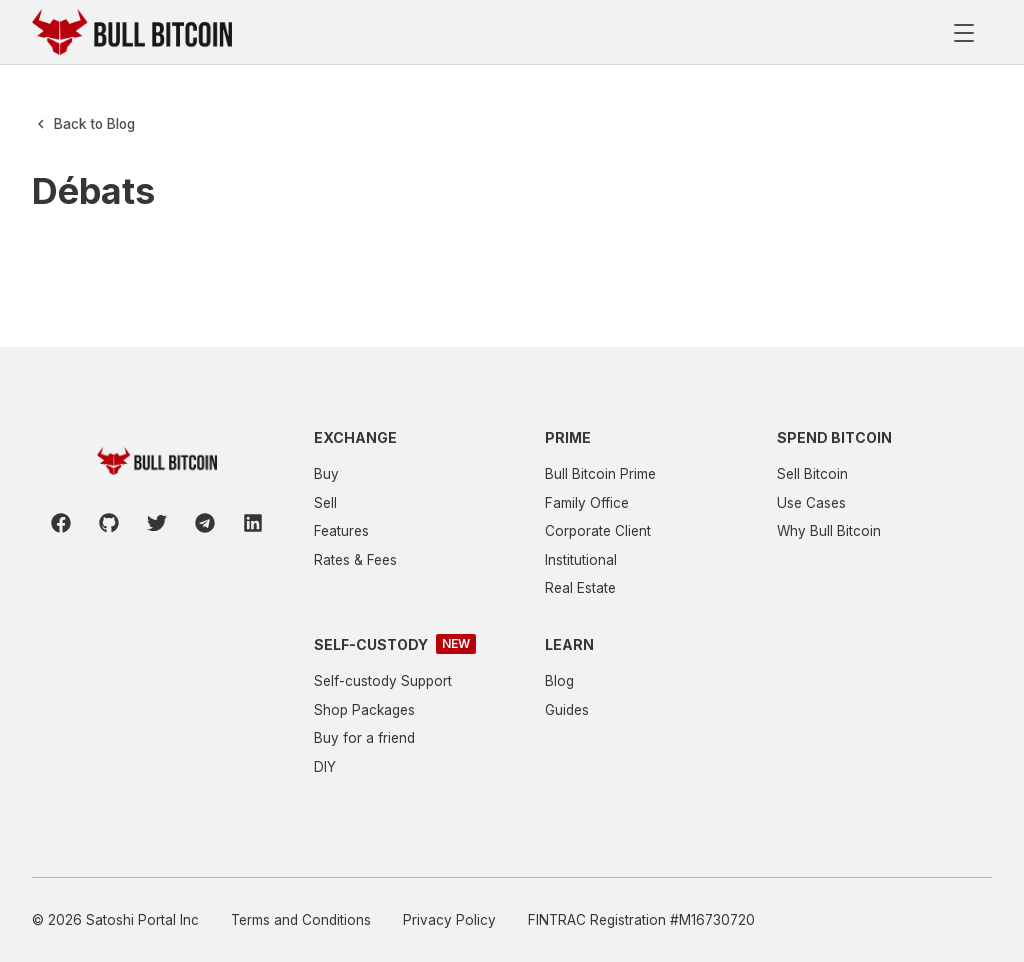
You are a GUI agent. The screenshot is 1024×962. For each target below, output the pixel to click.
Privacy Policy (449, 920)
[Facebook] (61, 523)
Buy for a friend (364, 738)
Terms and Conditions (301, 920)
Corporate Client (598, 531)
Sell (325, 503)
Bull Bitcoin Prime (600, 474)
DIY (325, 767)
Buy (326, 474)
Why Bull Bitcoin (829, 531)
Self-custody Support (383, 681)
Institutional (581, 560)
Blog (559, 681)
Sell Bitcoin (812, 474)
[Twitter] (157, 523)
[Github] (109, 523)
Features (341, 531)
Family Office (587, 503)
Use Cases (811, 503)
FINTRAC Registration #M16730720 (641, 920)
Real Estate (580, 588)
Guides (567, 710)
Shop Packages (364, 710)
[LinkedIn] (253, 523)
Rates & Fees (355, 560)
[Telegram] (205, 523)
